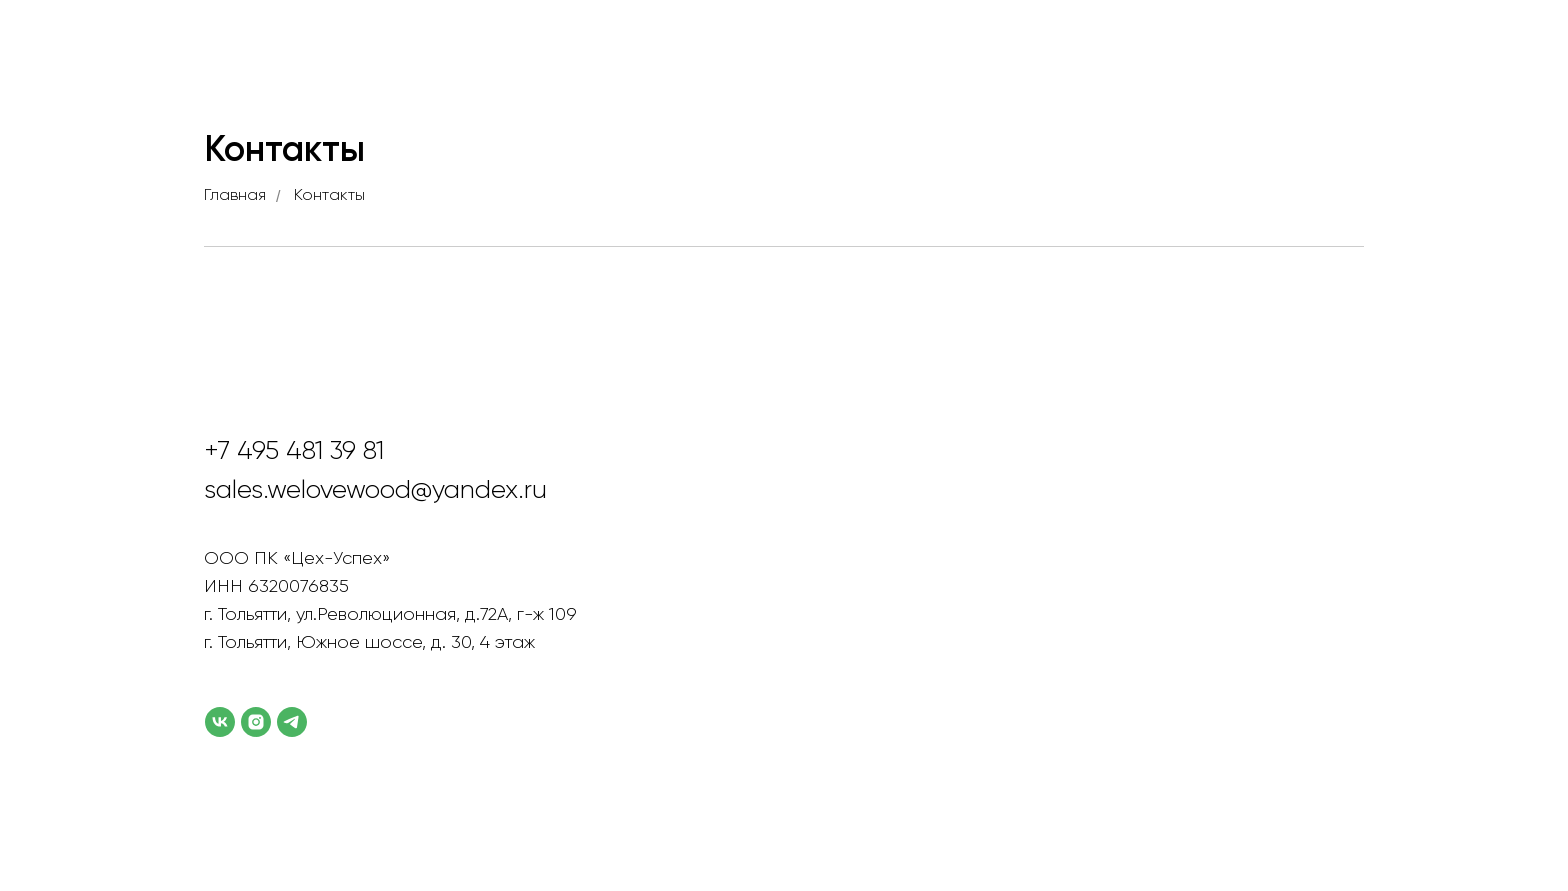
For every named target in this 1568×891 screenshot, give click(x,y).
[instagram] (256, 722)
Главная (235, 196)
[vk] (220, 722)
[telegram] (292, 722)
